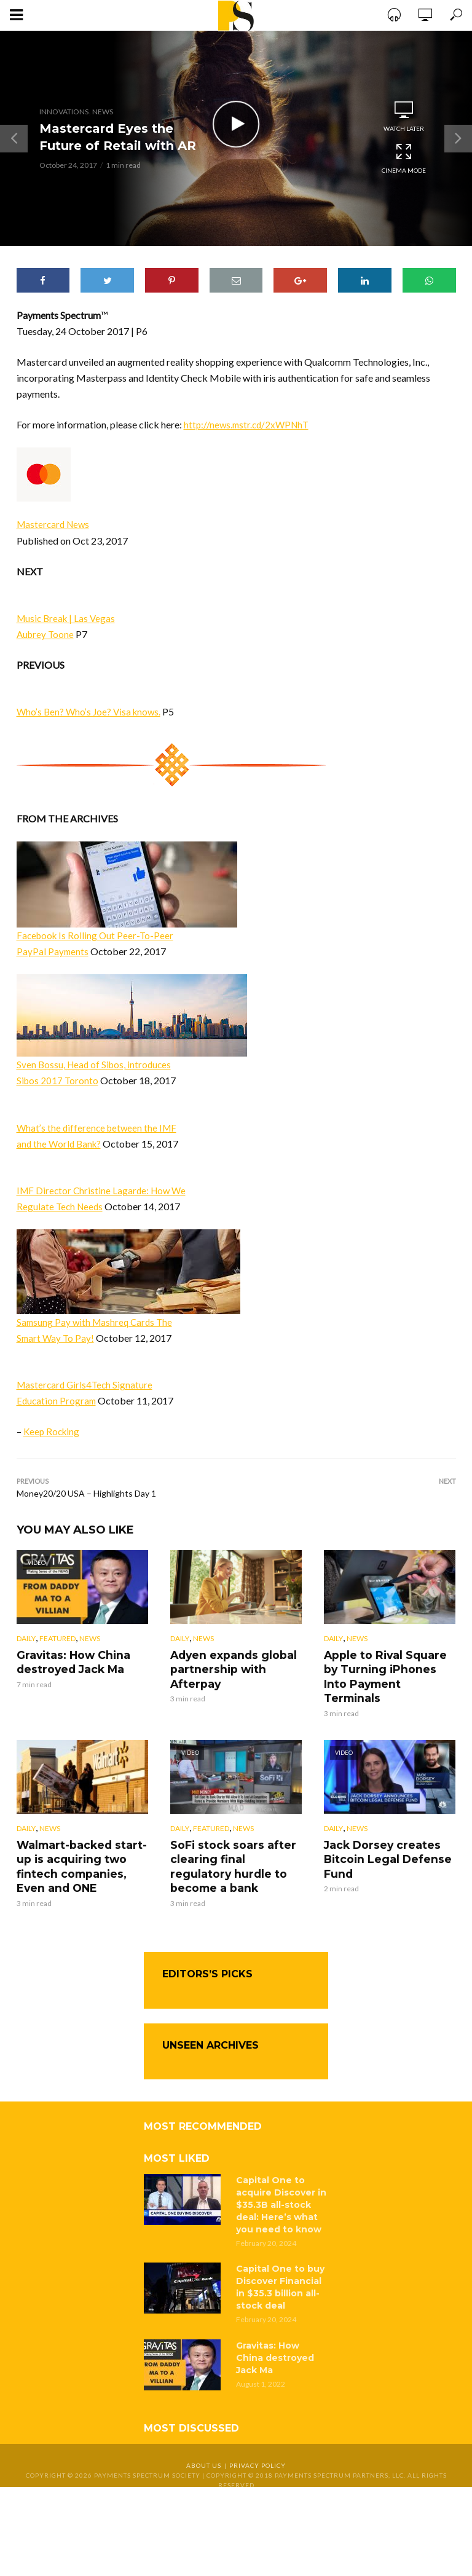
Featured (57, 1639)
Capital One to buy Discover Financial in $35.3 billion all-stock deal (280, 2267)
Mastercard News (55, 524)
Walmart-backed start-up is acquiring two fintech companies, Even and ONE (82, 1848)
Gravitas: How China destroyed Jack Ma (69, 1661)
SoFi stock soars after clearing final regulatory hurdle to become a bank (234, 1848)
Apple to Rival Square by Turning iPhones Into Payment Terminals (389, 1668)
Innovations (63, 111)
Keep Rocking (52, 1431)
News (102, 111)
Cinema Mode (403, 158)
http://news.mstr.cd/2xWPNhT (249, 424)
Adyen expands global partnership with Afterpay (229, 1668)
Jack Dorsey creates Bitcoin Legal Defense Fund (383, 1841)
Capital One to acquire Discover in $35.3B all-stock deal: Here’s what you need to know (281, 2184)
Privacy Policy (257, 2445)
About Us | (207, 2445)
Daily (26, 1639)
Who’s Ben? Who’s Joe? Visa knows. (91, 711)
